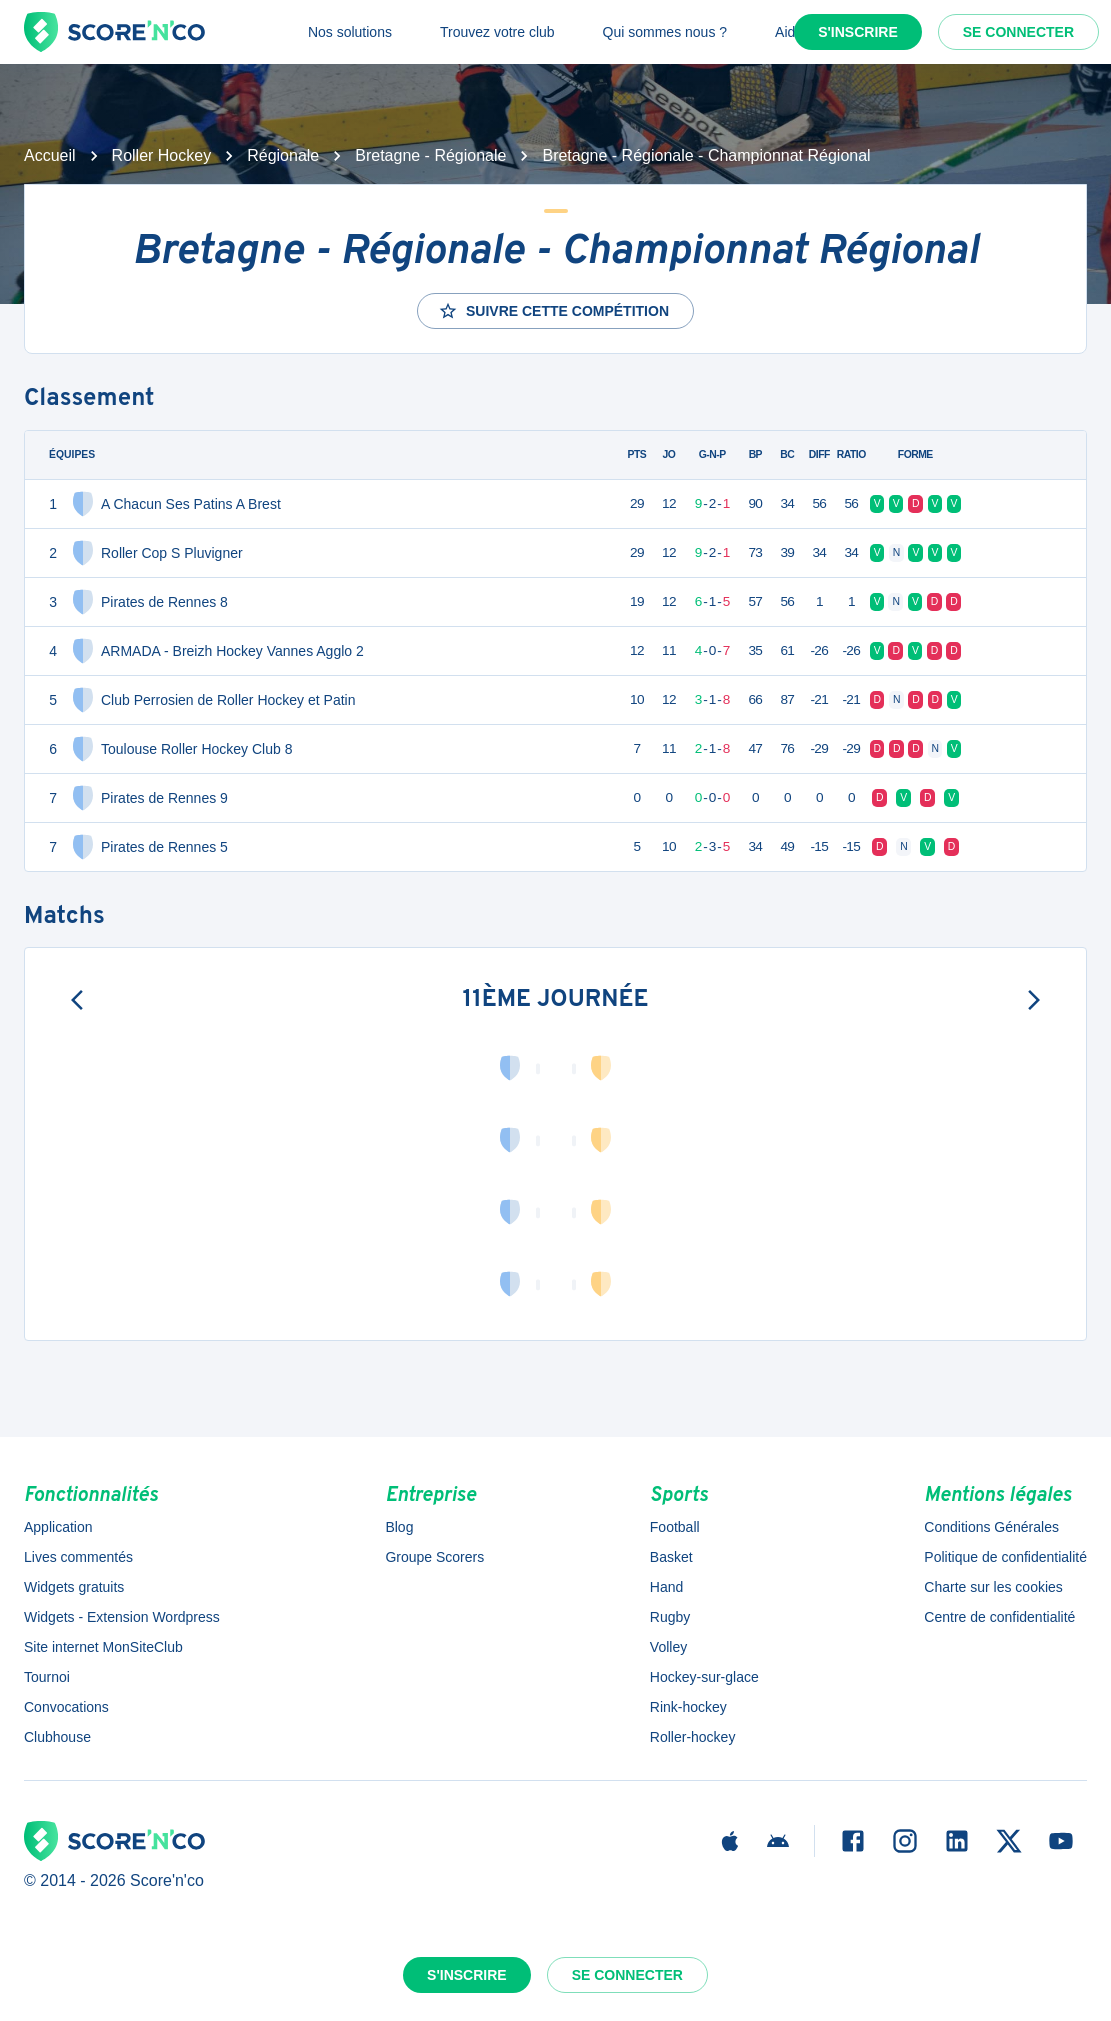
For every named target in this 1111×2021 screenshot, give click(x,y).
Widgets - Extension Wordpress (122, 1617)
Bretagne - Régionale (430, 155)
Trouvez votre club (497, 32)
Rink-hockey (688, 1707)
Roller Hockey (162, 155)
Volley (668, 1647)
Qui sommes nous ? (665, 32)
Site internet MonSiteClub (103, 1647)
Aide (789, 32)
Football (675, 1527)
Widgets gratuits (74, 1587)
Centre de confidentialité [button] (999, 1617)
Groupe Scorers (434, 1557)
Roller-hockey (693, 1737)
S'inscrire (858, 32)
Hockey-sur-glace (704, 1677)
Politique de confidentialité (1005, 1557)
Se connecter (1018, 32)
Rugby (670, 1617)
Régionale (283, 155)
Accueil (50, 155)
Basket (671, 1557)
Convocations (66, 1707)
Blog (399, 1527)
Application (58, 1527)
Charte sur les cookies (993, 1587)
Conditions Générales (991, 1527)
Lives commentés (78, 1557)
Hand (666, 1587)
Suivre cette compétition (553, 311)
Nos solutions (350, 32)
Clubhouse (57, 1737)
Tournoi (47, 1677)
